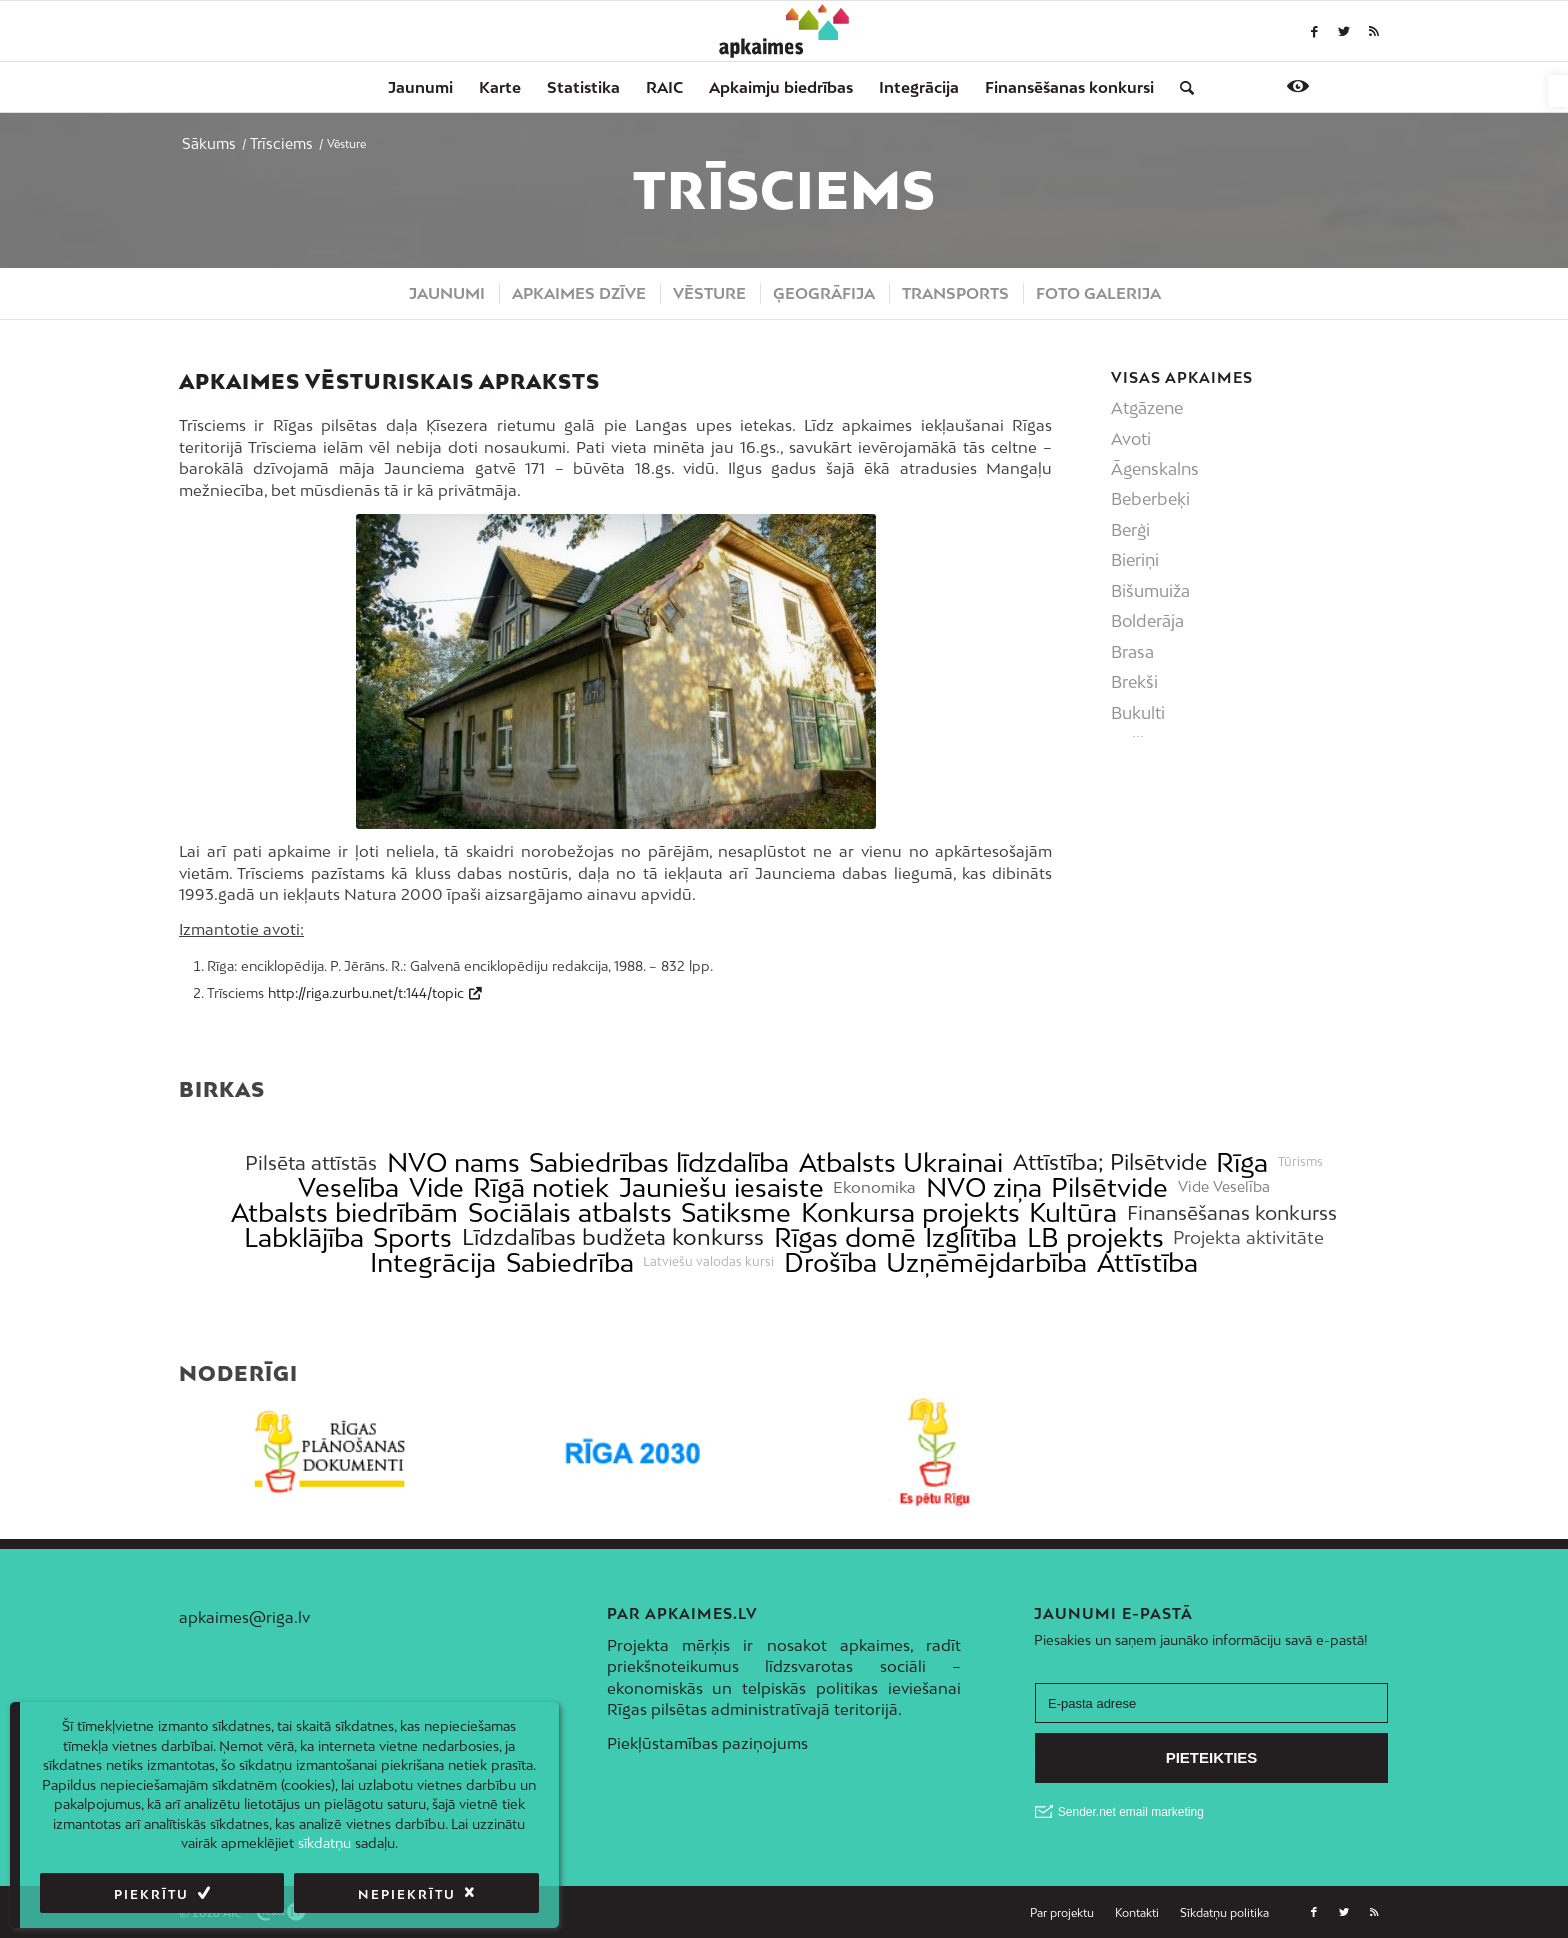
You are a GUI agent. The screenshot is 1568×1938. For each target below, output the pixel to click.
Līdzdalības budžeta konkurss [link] (613, 1237)
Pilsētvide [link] (1109, 1187)
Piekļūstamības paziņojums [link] (707, 1743)
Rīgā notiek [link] (541, 1187)
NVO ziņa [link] (984, 1187)
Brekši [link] (1134, 682)
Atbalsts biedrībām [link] (344, 1212)
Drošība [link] (830, 1262)
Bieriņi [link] (1135, 560)
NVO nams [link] (453, 1162)
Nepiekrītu (407, 1894)
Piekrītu (151, 1894)
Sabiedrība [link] (570, 1262)
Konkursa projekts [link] (910, 1212)
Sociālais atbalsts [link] (570, 1212)
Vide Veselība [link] (1224, 1187)
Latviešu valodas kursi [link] (708, 1262)
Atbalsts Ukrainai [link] (901, 1162)
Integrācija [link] (433, 1262)
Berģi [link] (1130, 530)
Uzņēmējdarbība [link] (986, 1262)
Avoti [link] (1131, 439)
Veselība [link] (348, 1187)
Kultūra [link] (1073, 1212)
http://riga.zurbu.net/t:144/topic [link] (366, 993)
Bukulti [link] (1138, 713)
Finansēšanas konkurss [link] (1232, 1212)
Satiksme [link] (736, 1212)
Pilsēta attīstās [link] (311, 1162)
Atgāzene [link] (1147, 408)
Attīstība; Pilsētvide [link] (1110, 1162)
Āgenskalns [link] (1155, 469)
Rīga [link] (1242, 1162)
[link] (1558, 91)
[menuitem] (420, 87)
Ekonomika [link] (874, 1187)
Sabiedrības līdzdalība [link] (659, 1162)
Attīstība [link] (1147, 1262)
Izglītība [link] (971, 1237)
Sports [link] (412, 1237)
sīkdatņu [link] (324, 1843)
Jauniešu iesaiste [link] (721, 1187)
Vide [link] (436, 1187)
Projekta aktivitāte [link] (1248, 1237)
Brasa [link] (1132, 652)
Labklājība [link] (304, 1237)
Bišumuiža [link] (1150, 591)
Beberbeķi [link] (1150, 499)
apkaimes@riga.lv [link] (244, 1617)
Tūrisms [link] (1300, 1162)
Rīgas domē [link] (845, 1237)
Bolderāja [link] (1147, 621)
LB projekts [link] (1095, 1237)
